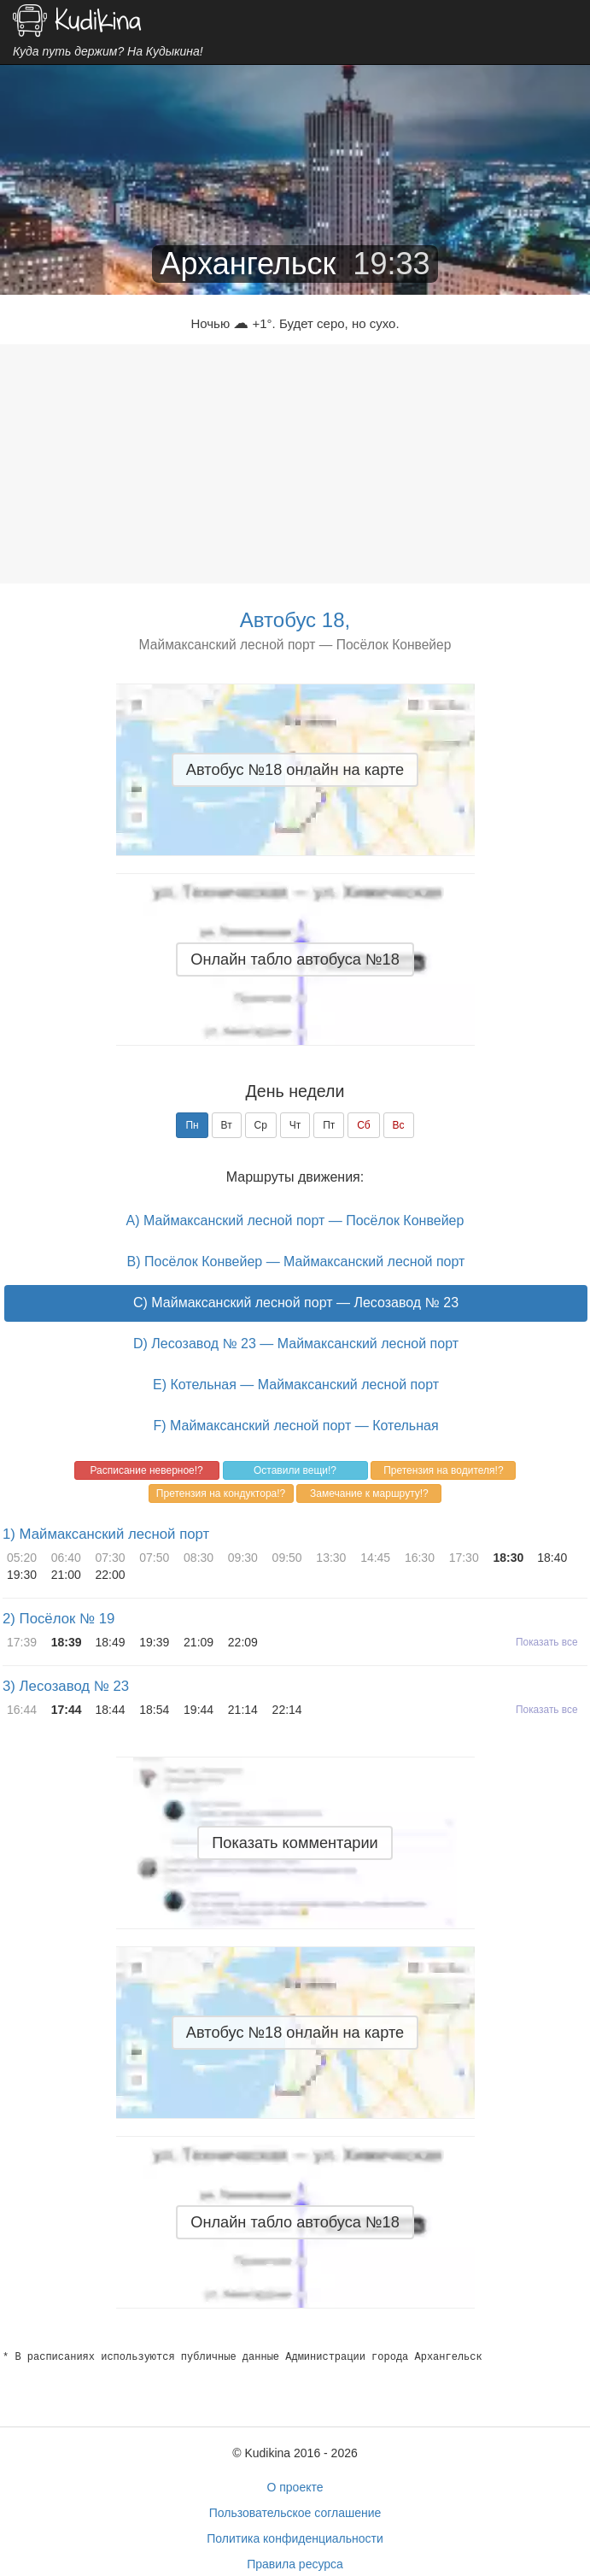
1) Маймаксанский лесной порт (106, 1534)
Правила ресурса (295, 2564)
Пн (191, 1125)
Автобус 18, (295, 619)
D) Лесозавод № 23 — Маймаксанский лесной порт (296, 1343)
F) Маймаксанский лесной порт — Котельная (295, 1425)
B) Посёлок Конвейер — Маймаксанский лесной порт (296, 1261)
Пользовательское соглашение (295, 2513)
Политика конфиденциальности (295, 2538)
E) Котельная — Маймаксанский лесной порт (296, 1384)
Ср (260, 1125)
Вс (399, 1125)
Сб (364, 1125)
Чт (295, 1125)
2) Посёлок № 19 (58, 1619)
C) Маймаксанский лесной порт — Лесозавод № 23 (296, 1302)
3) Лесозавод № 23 (66, 1686)
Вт (226, 1125)
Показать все (547, 1642)
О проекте (294, 2487)
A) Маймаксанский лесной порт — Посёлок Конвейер (295, 1220)
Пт (329, 1125)
